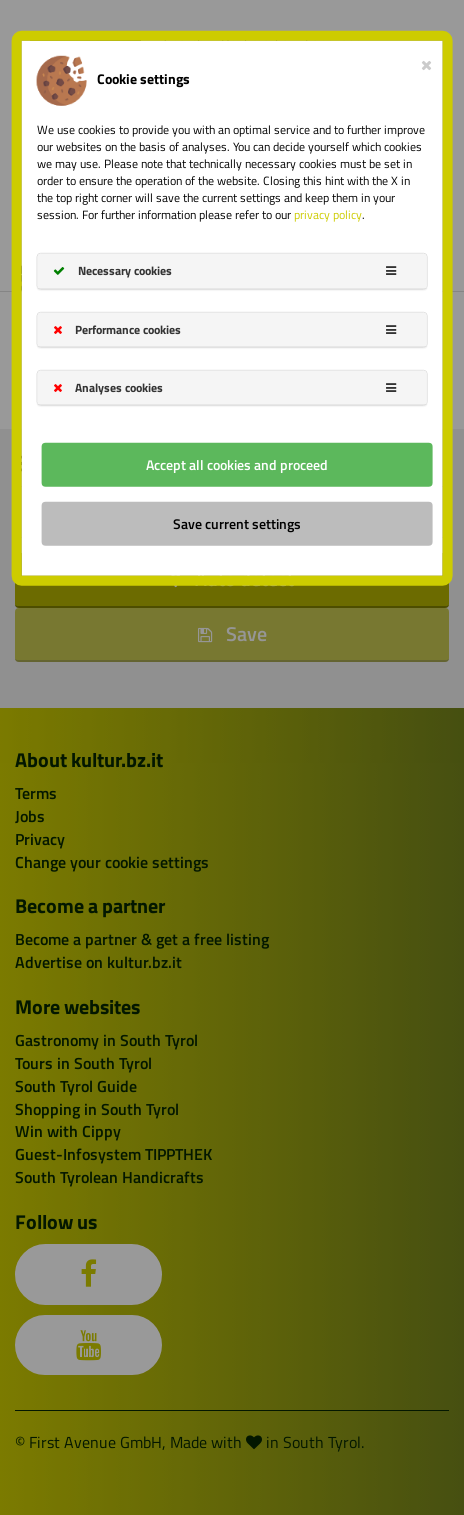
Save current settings (237, 523)
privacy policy (328, 214)
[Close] (426, 60)
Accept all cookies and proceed (237, 464)
